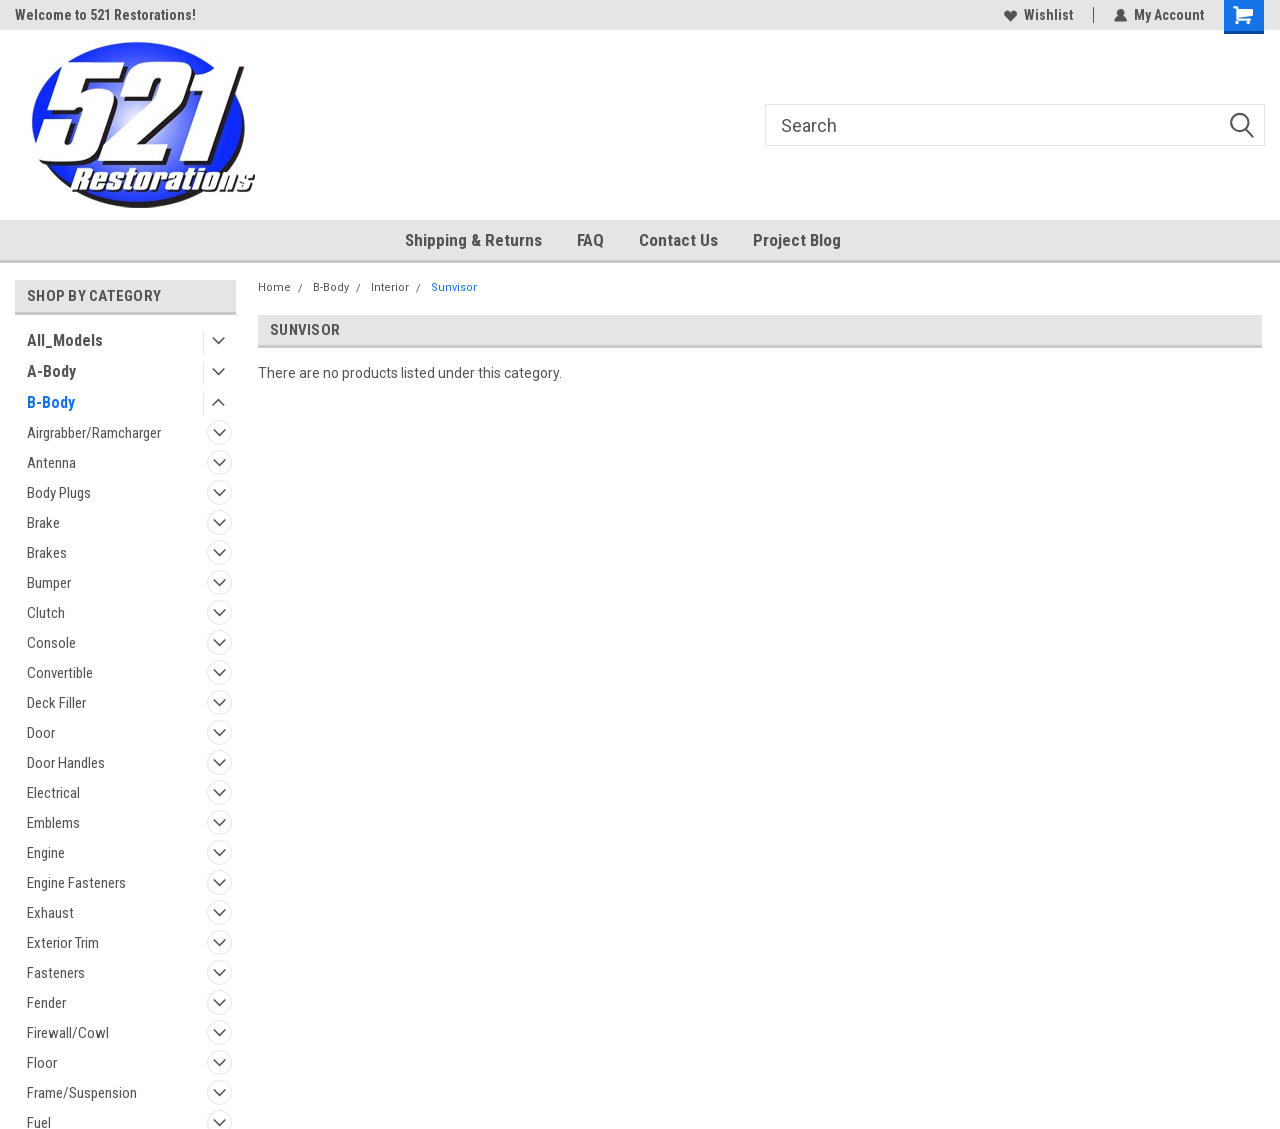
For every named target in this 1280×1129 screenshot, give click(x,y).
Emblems (53, 823)
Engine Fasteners (76, 883)
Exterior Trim (63, 943)
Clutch (46, 613)
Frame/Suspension (82, 1093)
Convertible (60, 673)
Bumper (49, 583)
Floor (42, 1063)
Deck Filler (56, 703)
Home (274, 287)
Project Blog (797, 240)
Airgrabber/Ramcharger (94, 433)
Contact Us (678, 240)
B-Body (51, 402)
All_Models (65, 340)
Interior (390, 287)
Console (51, 643)
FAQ (590, 240)
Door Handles (66, 763)
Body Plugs (59, 493)
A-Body (51, 371)
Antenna (51, 463)
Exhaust (50, 913)
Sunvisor (454, 287)
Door (41, 733)
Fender (46, 1003)
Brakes (47, 553)
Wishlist (1038, 15)
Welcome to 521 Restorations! (105, 15)
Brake (43, 523)
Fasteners (56, 973)
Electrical (53, 793)
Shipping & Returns (473, 240)
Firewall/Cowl (68, 1033)
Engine (46, 853)
